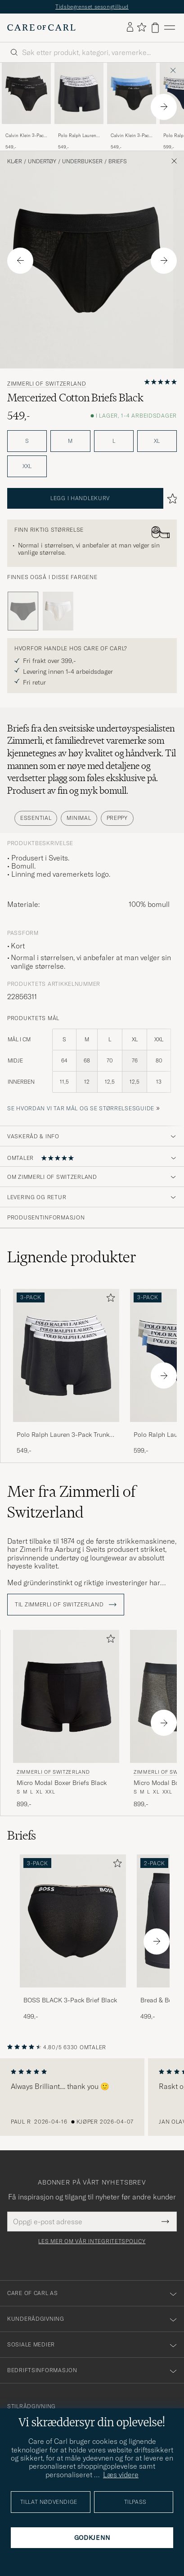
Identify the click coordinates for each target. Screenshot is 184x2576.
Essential (35, 817)
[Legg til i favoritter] (109, 1299)
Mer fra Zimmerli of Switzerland (71, 1502)
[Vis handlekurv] (155, 28)
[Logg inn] (130, 27)
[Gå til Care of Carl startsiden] (41, 27)
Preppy (117, 817)
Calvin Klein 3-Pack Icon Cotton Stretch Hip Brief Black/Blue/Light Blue (131, 136)
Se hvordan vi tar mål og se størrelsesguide (80, 1108)
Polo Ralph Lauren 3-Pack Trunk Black (78, 136)
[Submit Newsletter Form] (165, 2221)
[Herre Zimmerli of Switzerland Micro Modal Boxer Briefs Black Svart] (66, 1696)
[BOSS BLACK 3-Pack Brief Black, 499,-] (72, 1937)
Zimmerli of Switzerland (46, 384)
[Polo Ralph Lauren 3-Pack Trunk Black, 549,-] (79, 107)
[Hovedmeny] (170, 27)
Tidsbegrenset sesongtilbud (92, 6)
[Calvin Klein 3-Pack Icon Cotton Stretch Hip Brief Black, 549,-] (26, 107)
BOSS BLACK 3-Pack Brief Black (70, 2000)
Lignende (71, 1256)
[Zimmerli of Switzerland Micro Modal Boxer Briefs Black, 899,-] (66, 1719)
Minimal (79, 817)
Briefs (117, 161)
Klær (14, 161)
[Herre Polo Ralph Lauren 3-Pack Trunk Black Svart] (78, 93)
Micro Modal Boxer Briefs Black (62, 1783)
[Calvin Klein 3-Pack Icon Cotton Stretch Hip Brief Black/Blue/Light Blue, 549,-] (131, 107)
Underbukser (82, 161)
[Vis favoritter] (141, 28)
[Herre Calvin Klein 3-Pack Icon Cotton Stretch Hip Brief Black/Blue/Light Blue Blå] (131, 93)
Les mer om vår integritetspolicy (91, 2241)
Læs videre (121, 2474)
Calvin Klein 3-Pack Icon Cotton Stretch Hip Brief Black (25, 136)
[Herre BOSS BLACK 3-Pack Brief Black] (73, 1920)
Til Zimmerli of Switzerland (66, 1604)
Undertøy (42, 161)
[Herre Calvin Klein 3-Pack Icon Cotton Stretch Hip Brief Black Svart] (26, 93)
